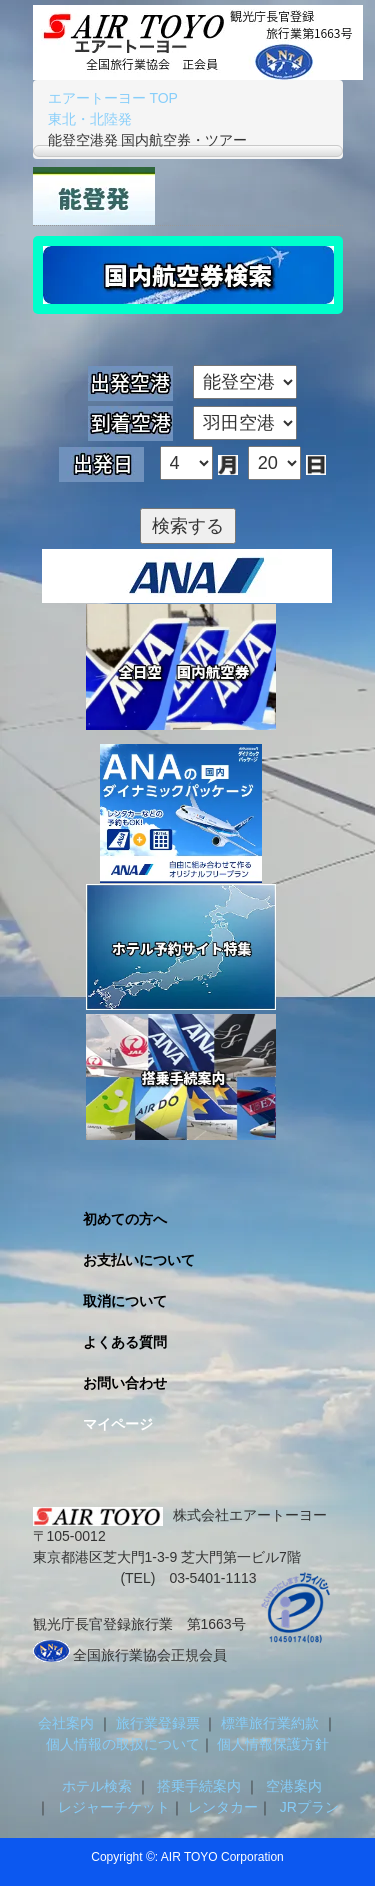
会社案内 (68, 1723)
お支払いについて (139, 1260)
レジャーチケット (110, 1807)
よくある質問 (125, 1342)
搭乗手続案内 (200, 1786)
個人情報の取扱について (123, 1744)
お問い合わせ (125, 1383)
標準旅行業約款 (272, 1723)
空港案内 (294, 1786)
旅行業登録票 (160, 1723)
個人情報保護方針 (272, 1744)
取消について (125, 1301)
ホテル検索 (93, 1786)
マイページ (118, 1424)
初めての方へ (125, 1219)
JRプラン (305, 1807)
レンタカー (221, 1807)
